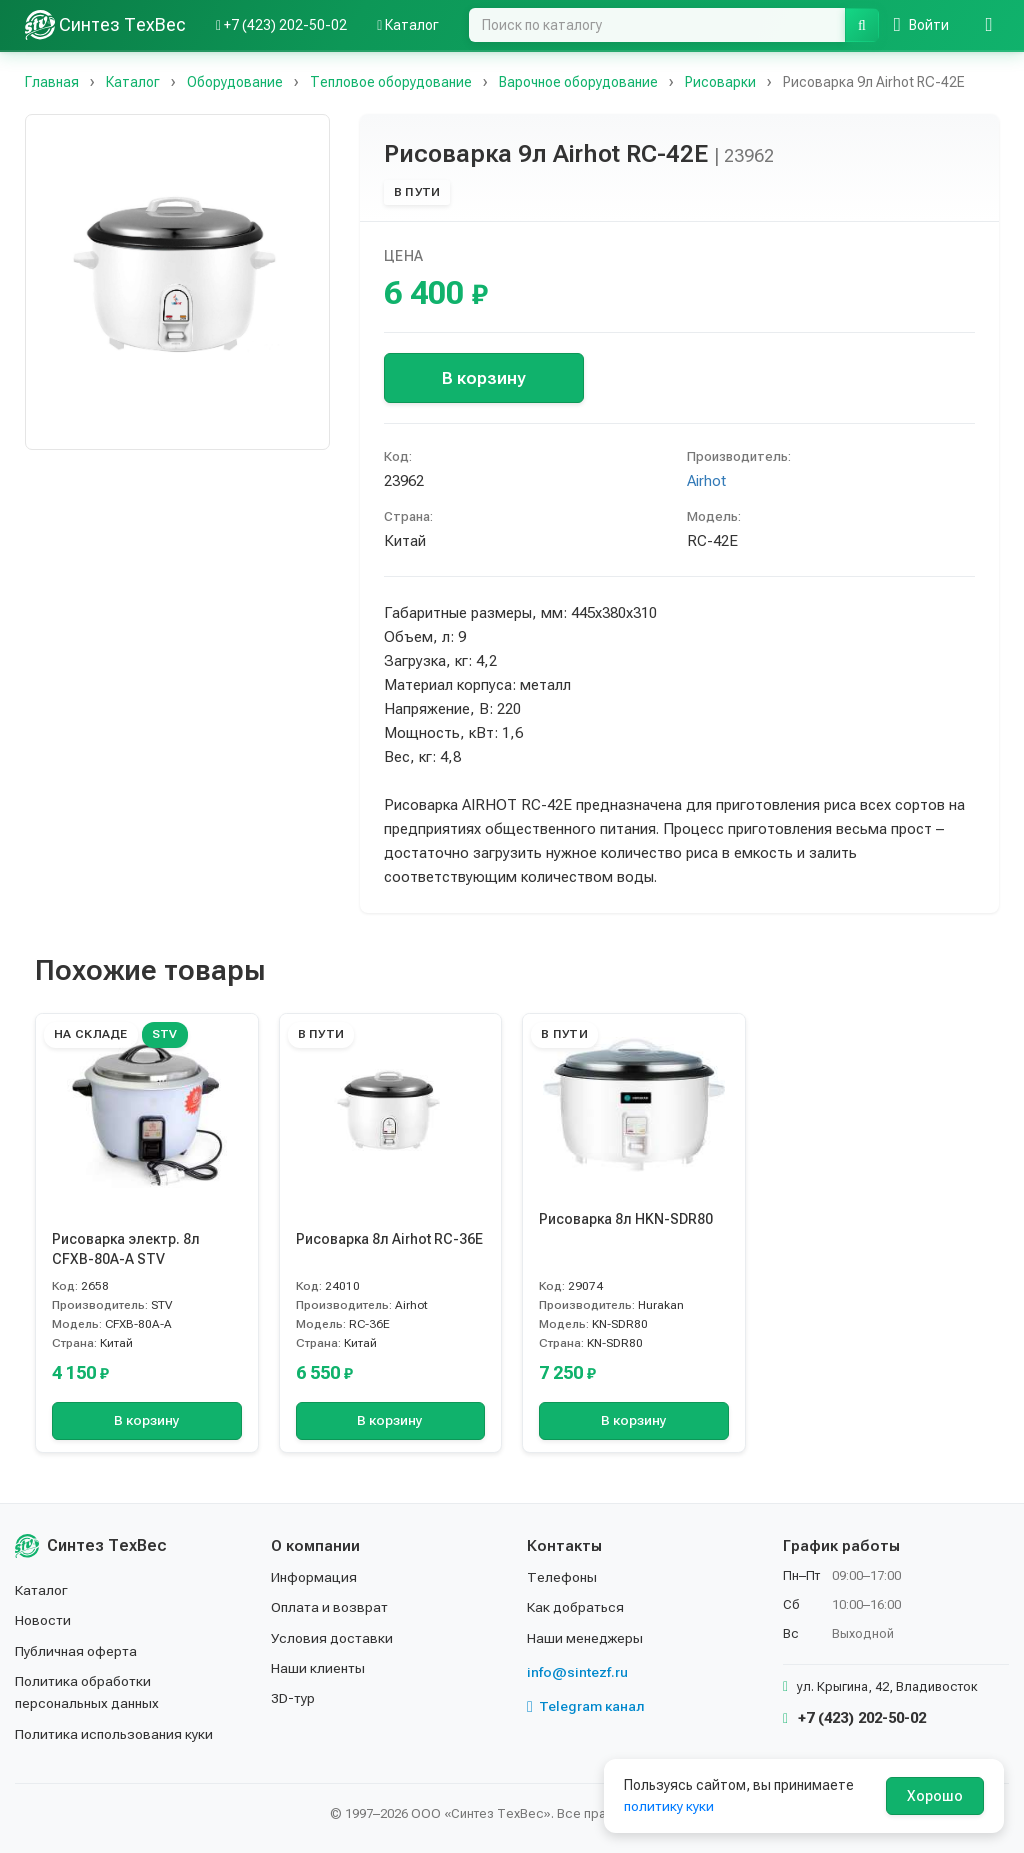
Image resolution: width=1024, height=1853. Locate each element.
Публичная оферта (76, 1651)
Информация (314, 1577)
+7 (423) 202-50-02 (854, 1718)
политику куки (669, 1806)
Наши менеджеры (585, 1638)
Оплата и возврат (330, 1607)
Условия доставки (332, 1638)
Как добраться (576, 1607)
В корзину (483, 378)
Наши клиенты (318, 1668)
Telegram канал (586, 1706)
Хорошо (935, 1796)
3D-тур (293, 1698)
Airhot (706, 481)
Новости (43, 1620)
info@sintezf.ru (577, 1672)
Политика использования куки (114, 1734)
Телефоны (562, 1577)
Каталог (42, 1590)
